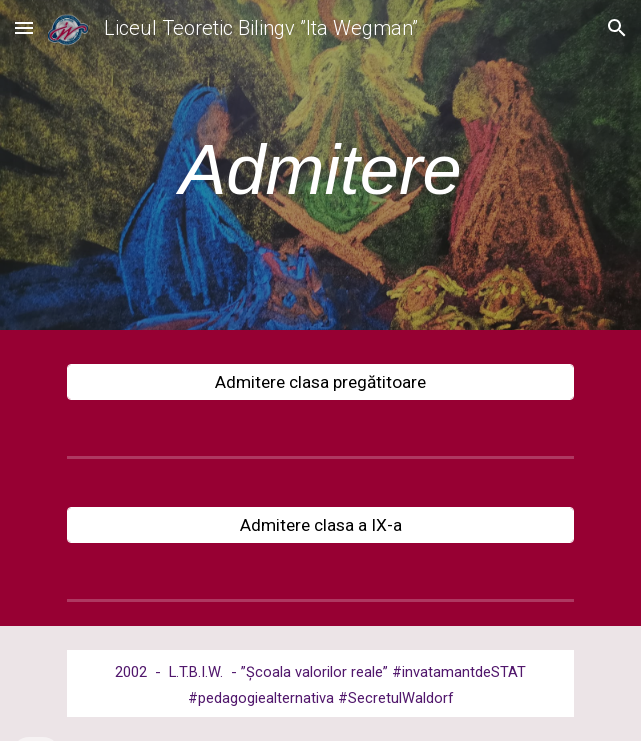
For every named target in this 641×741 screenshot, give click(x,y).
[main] (320, 170)
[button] (24, 27)
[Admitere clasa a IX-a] (320, 525)
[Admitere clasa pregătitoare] (320, 382)
